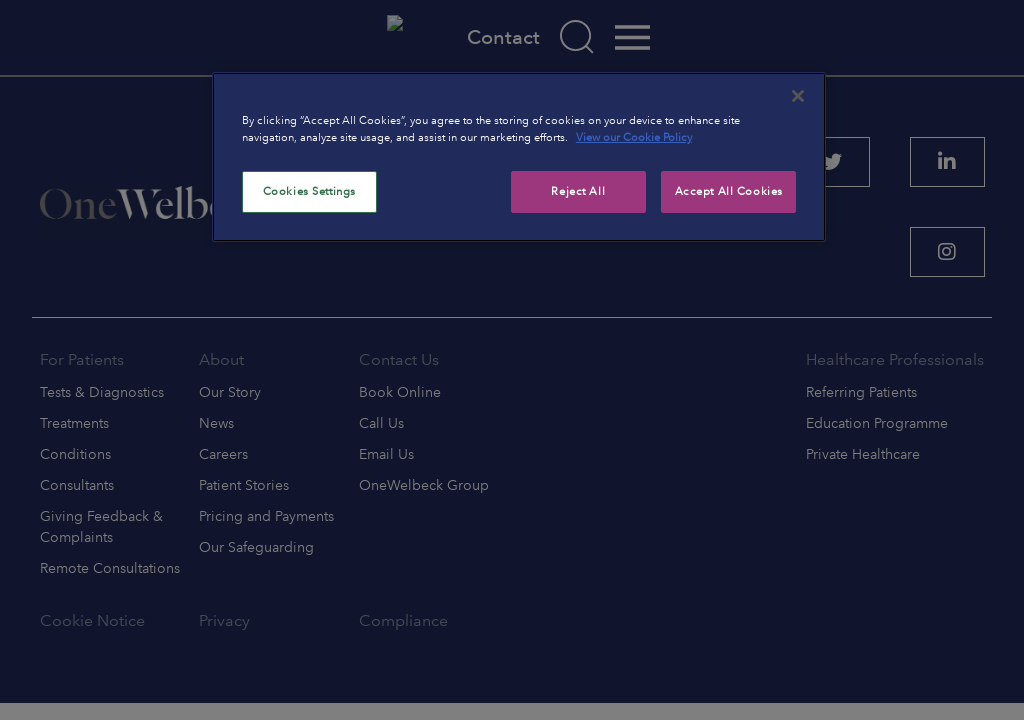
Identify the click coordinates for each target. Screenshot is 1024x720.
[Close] (798, 96)
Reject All (578, 191)
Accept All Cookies (729, 191)
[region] (519, 157)
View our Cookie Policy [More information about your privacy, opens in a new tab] (634, 137)
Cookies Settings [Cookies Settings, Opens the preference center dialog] (309, 191)
